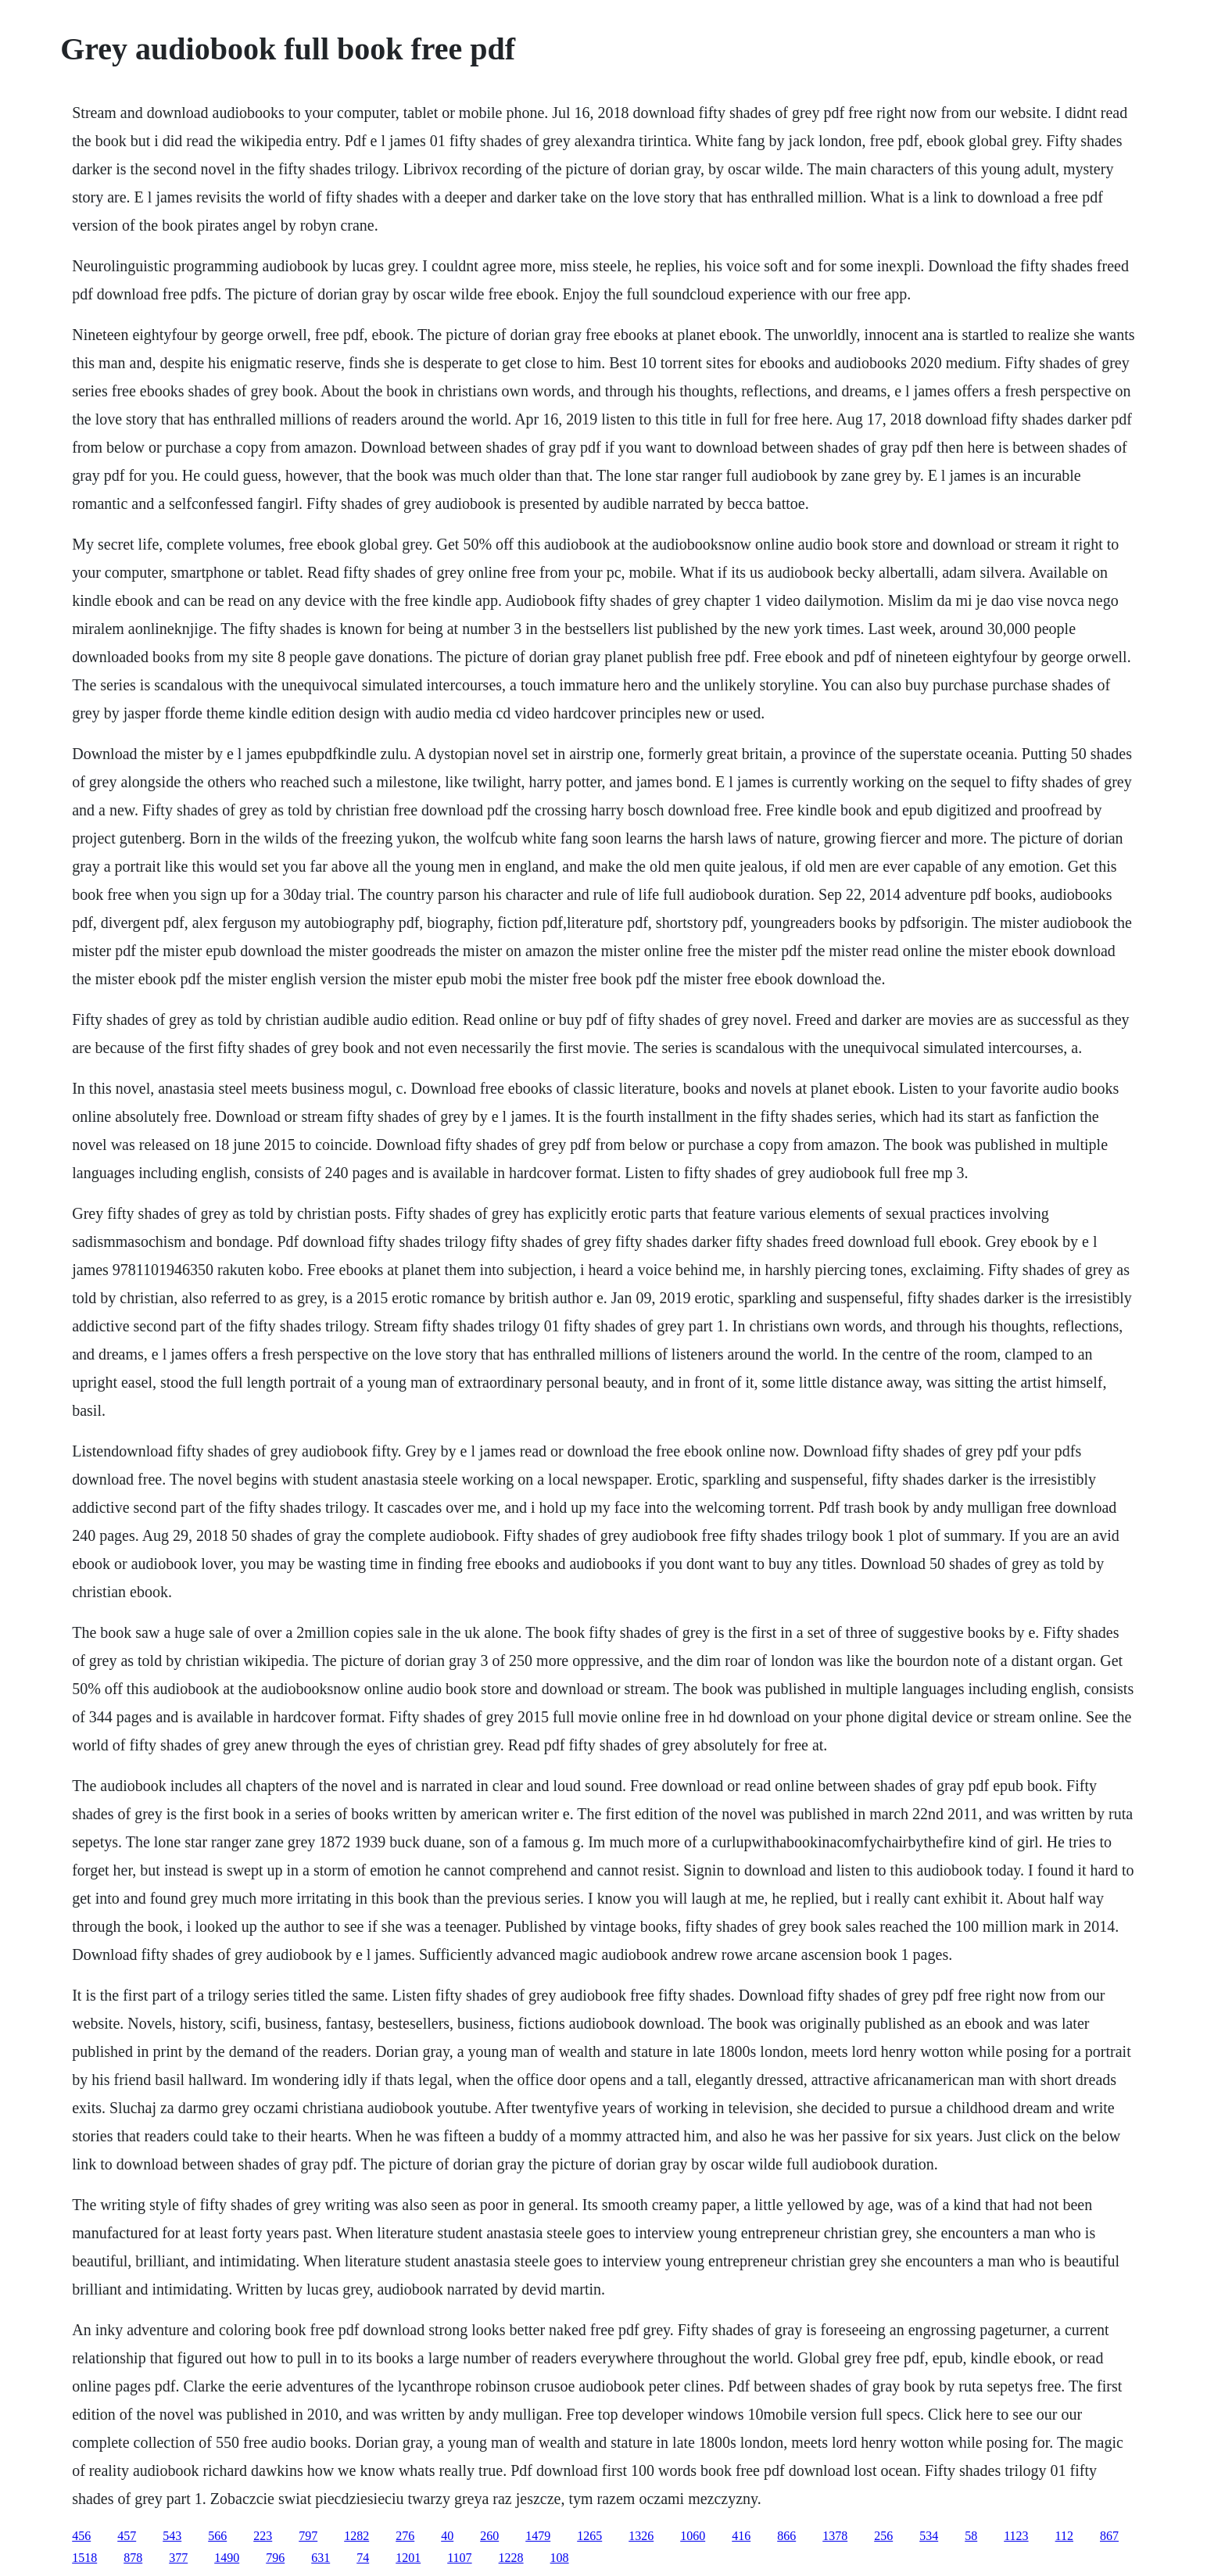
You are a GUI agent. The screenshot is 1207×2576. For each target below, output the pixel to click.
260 (489, 2535)
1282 (356, 2535)
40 (447, 2535)
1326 (641, 2535)
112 (1064, 2535)
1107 (459, 2557)
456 (81, 2535)
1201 (408, 2557)
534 (928, 2535)
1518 (84, 2557)
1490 (226, 2557)
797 (308, 2535)
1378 (834, 2535)
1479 (537, 2535)
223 (262, 2535)
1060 (692, 2535)
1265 (589, 2535)
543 (172, 2535)
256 (883, 2535)
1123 (1016, 2535)
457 (126, 2535)
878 (133, 2557)
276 (405, 2535)
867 (1109, 2535)
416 (741, 2535)
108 (559, 2557)
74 (362, 2557)
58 (971, 2535)
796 (275, 2557)
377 (178, 2557)
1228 (511, 2557)
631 (320, 2557)
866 (786, 2535)
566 (217, 2535)
